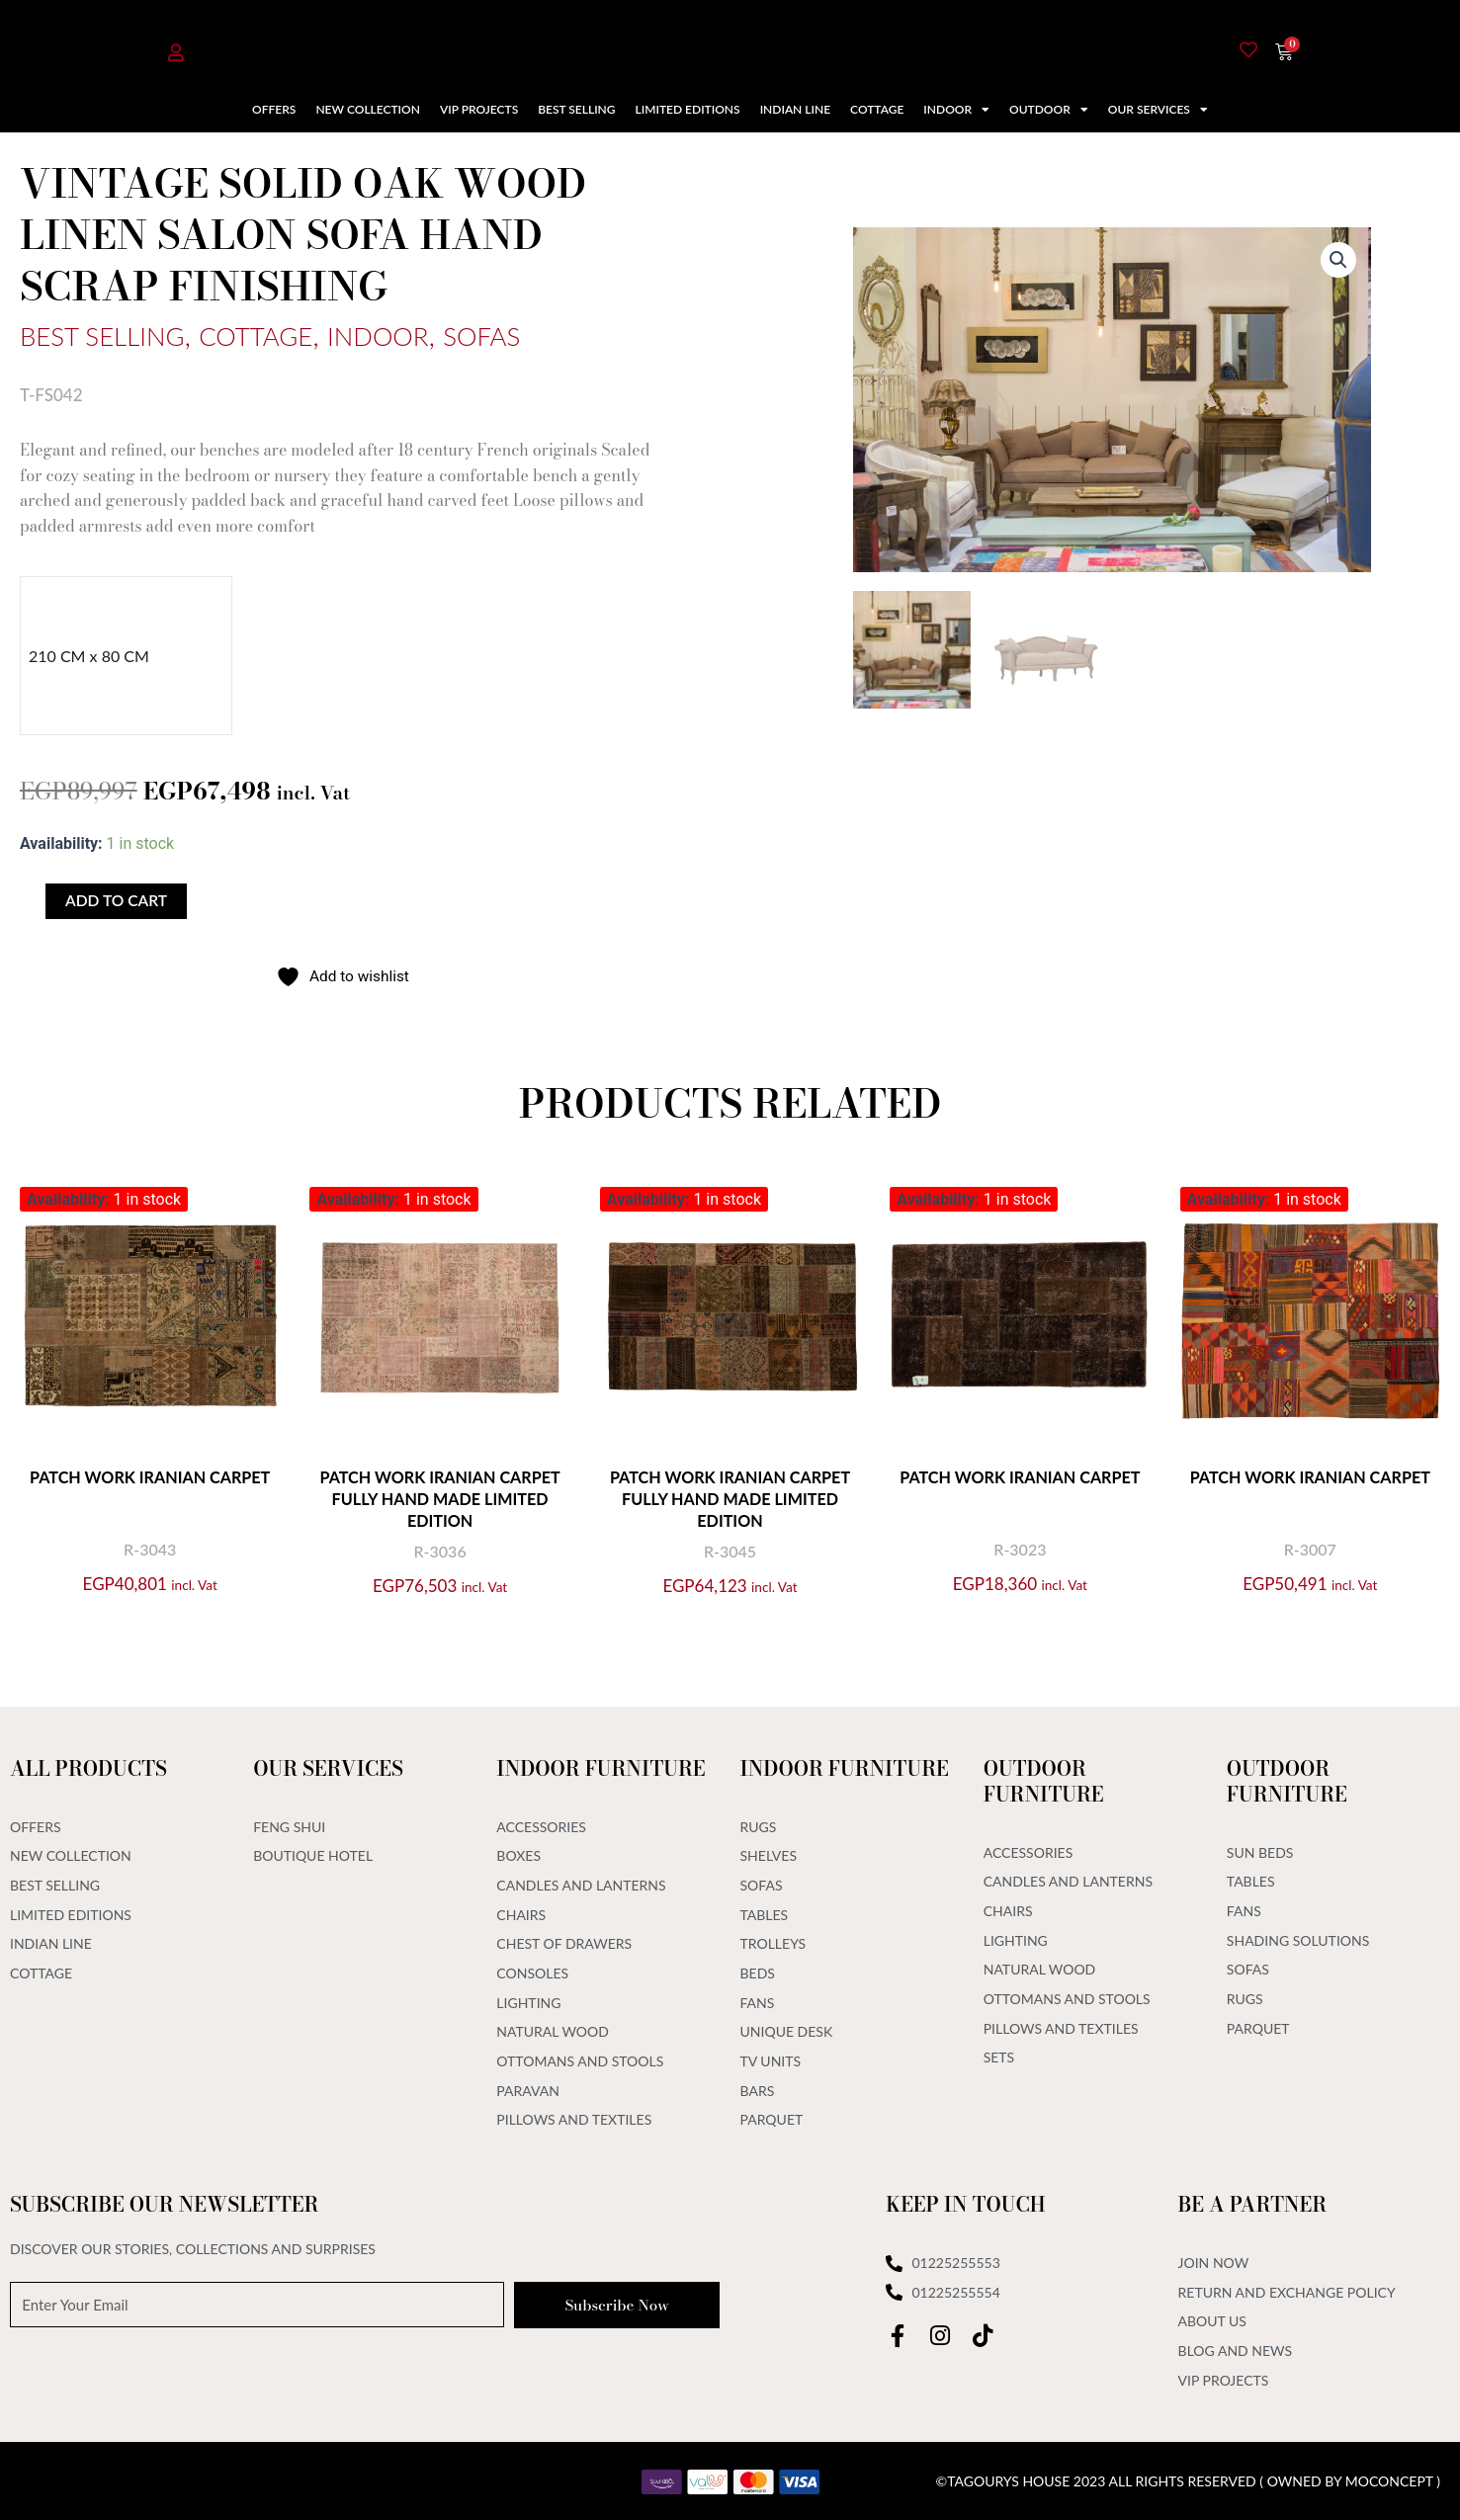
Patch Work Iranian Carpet (150, 1478)
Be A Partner (1253, 2199)
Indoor (956, 110)
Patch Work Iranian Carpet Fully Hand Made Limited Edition (439, 1500)
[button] (1337, 261)
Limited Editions (688, 109)
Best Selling (576, 109)
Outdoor (1048, 110)
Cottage (876, 109)
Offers (274, 109)
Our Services (1158, 110)
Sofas (549, 334)
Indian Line (795, 109)
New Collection (367, 109)
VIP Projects (479, 109)
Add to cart (117, 900)
